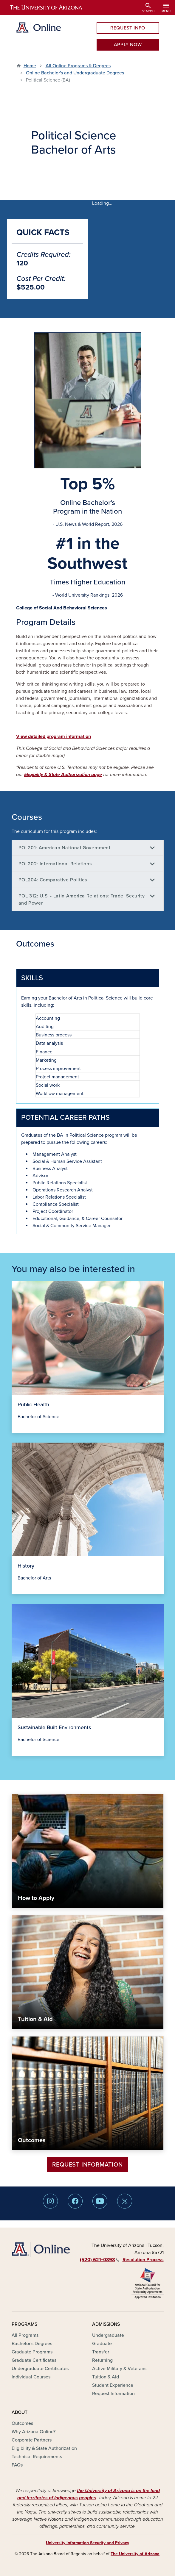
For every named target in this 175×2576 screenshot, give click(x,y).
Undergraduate (108, 2335)
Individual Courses (31, 2377)
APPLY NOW (128, 45)
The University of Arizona (135, 2553)
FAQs (17, 2465)
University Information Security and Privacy (87, 2542)
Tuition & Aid (105, 2377)
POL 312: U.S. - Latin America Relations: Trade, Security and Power (81, 899)
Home (30, 66)
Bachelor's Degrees (32, 2344)
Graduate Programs (32, 2352)
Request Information (87, 2164)
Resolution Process (143, 2260)
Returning (102, 2360)
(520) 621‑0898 (99, 2260)
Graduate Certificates (34, 2360)
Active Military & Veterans (119, 2369)
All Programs (25, 2335)
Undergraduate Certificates (40, 2369)
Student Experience (112, 2385)
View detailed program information (53, 736)
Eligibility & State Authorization (44, 2448)
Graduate (102, 2344)
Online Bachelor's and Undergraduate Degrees (75, 73)
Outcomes (22, 2423)
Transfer (100, 2352)
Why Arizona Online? (33, 2432)
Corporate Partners (32, 2440)
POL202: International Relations (55, 864)
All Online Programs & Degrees (78, 66)
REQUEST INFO (127, 28)
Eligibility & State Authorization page (63, 775)
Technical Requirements (37, 2457)
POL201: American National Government (64, 848)
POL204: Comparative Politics (52, 880)
